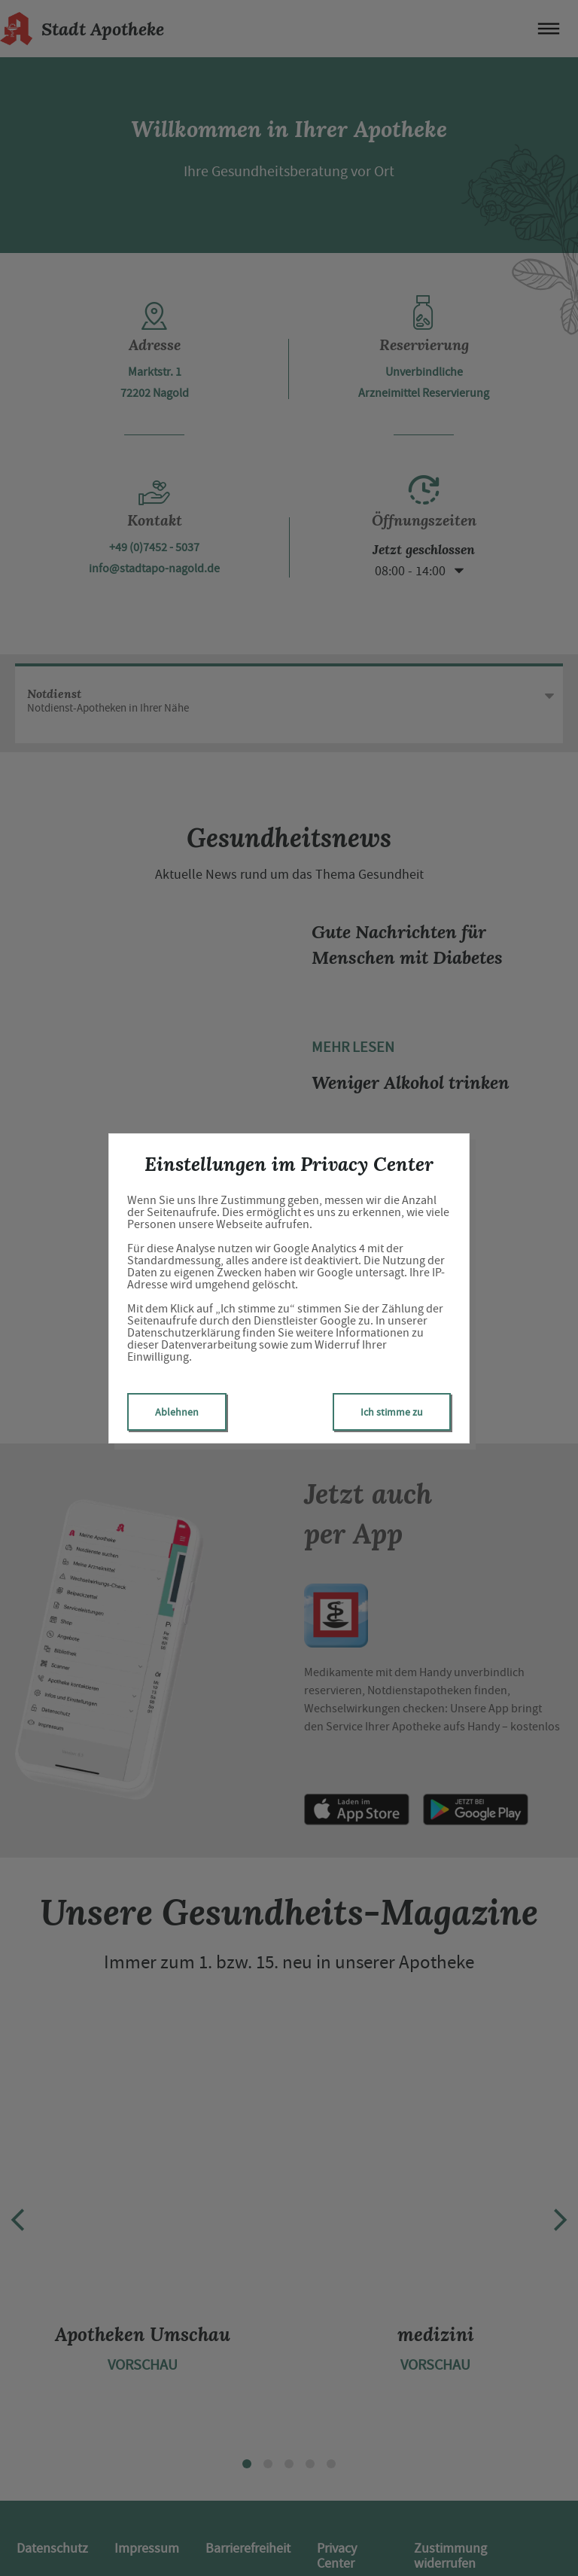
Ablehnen (177, 1412)
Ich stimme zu (391, 1412)
